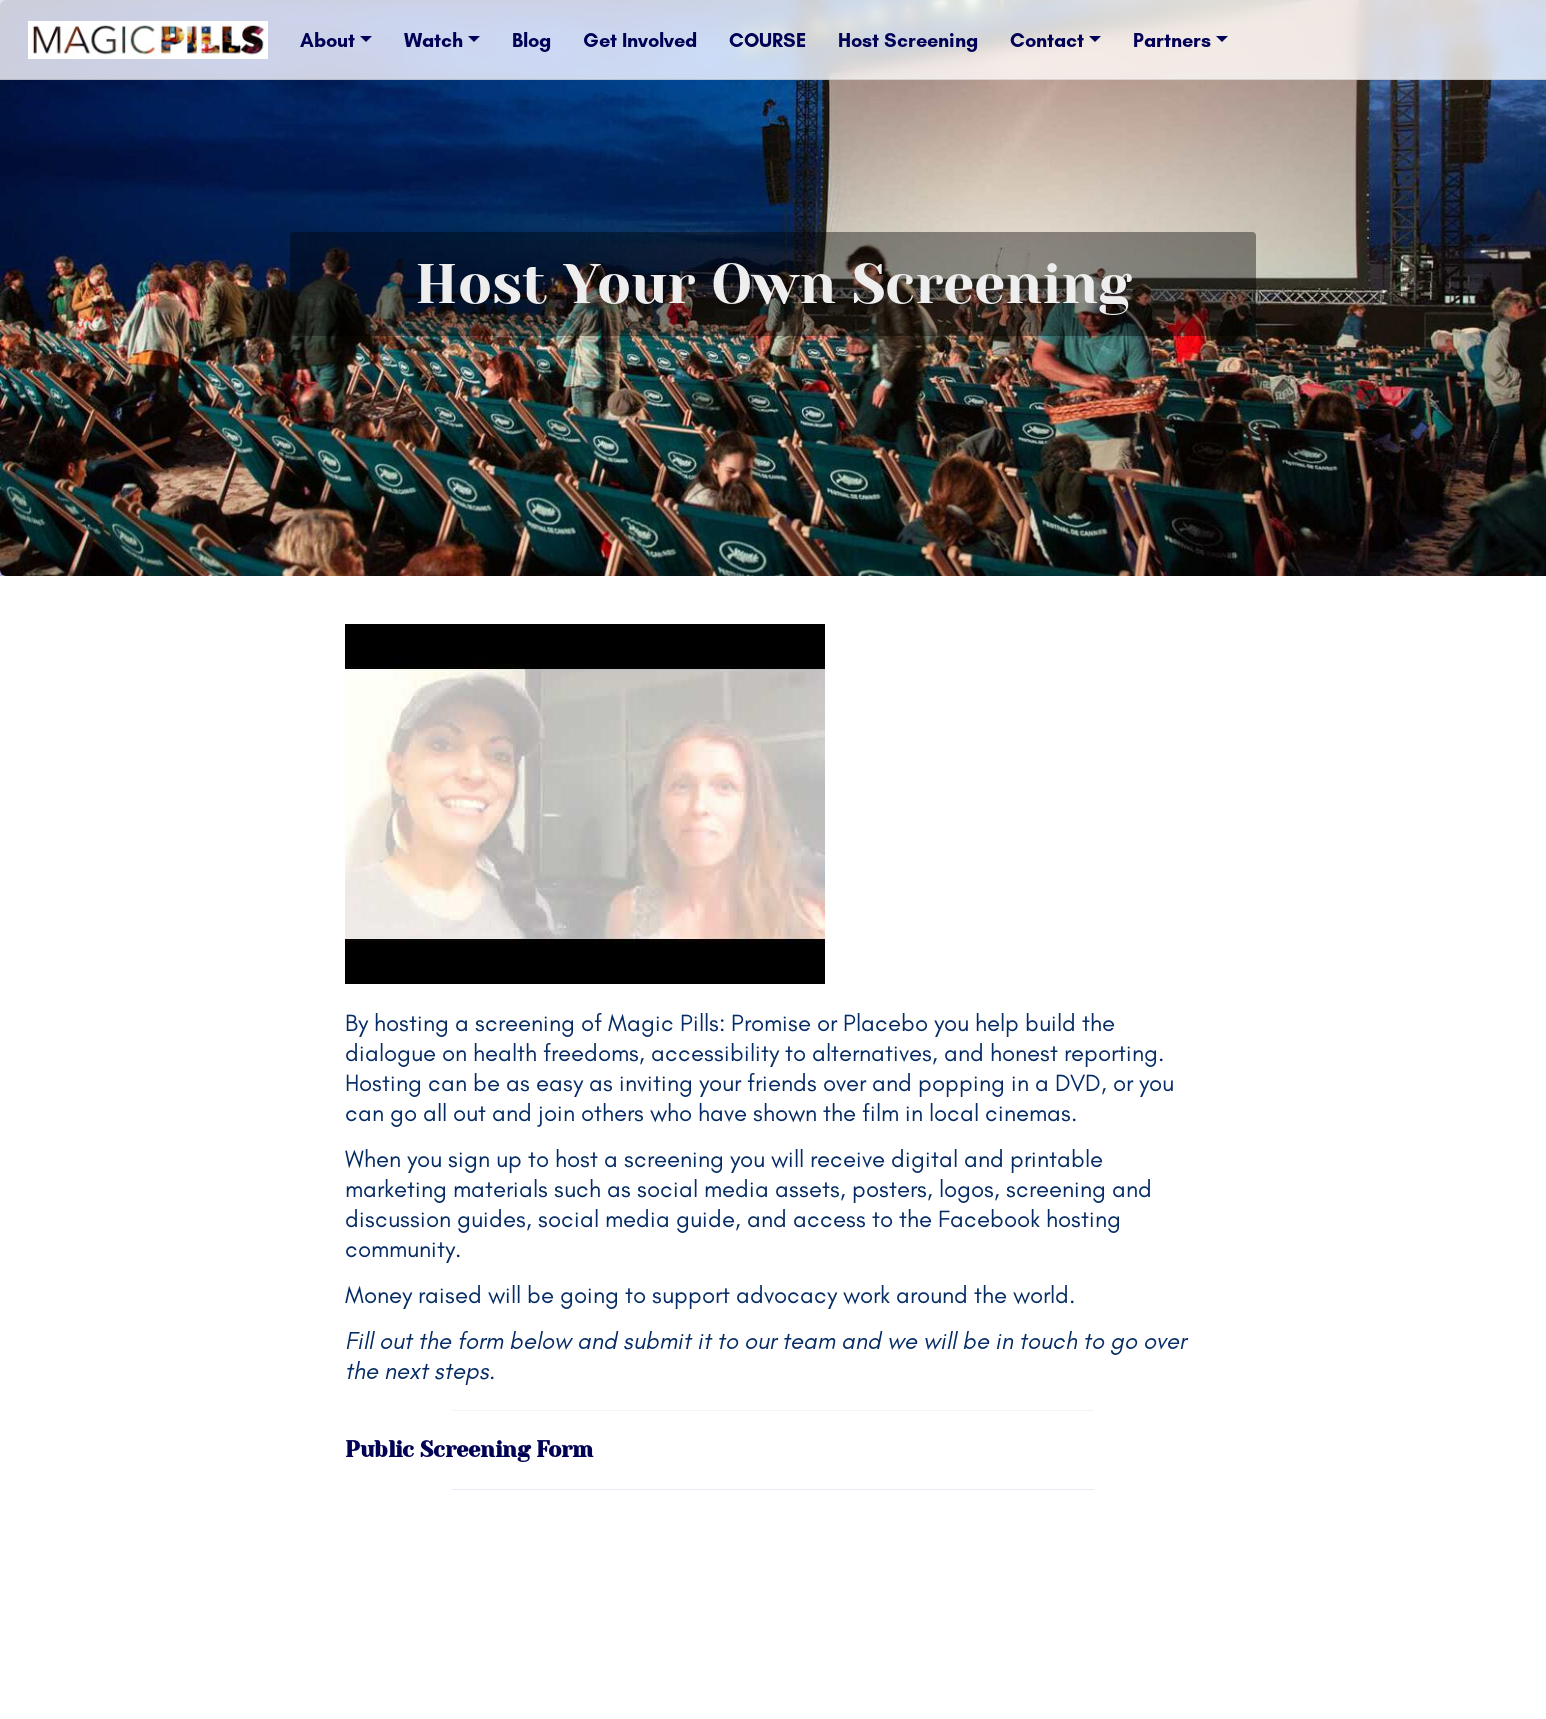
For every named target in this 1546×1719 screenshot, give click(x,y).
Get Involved (640, 40)
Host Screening (908, 40)
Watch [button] (433, 40)
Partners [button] (1172, 40)
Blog (531, 40)
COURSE (767, 40)
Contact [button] (1047, 40)
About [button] (327, 40)
